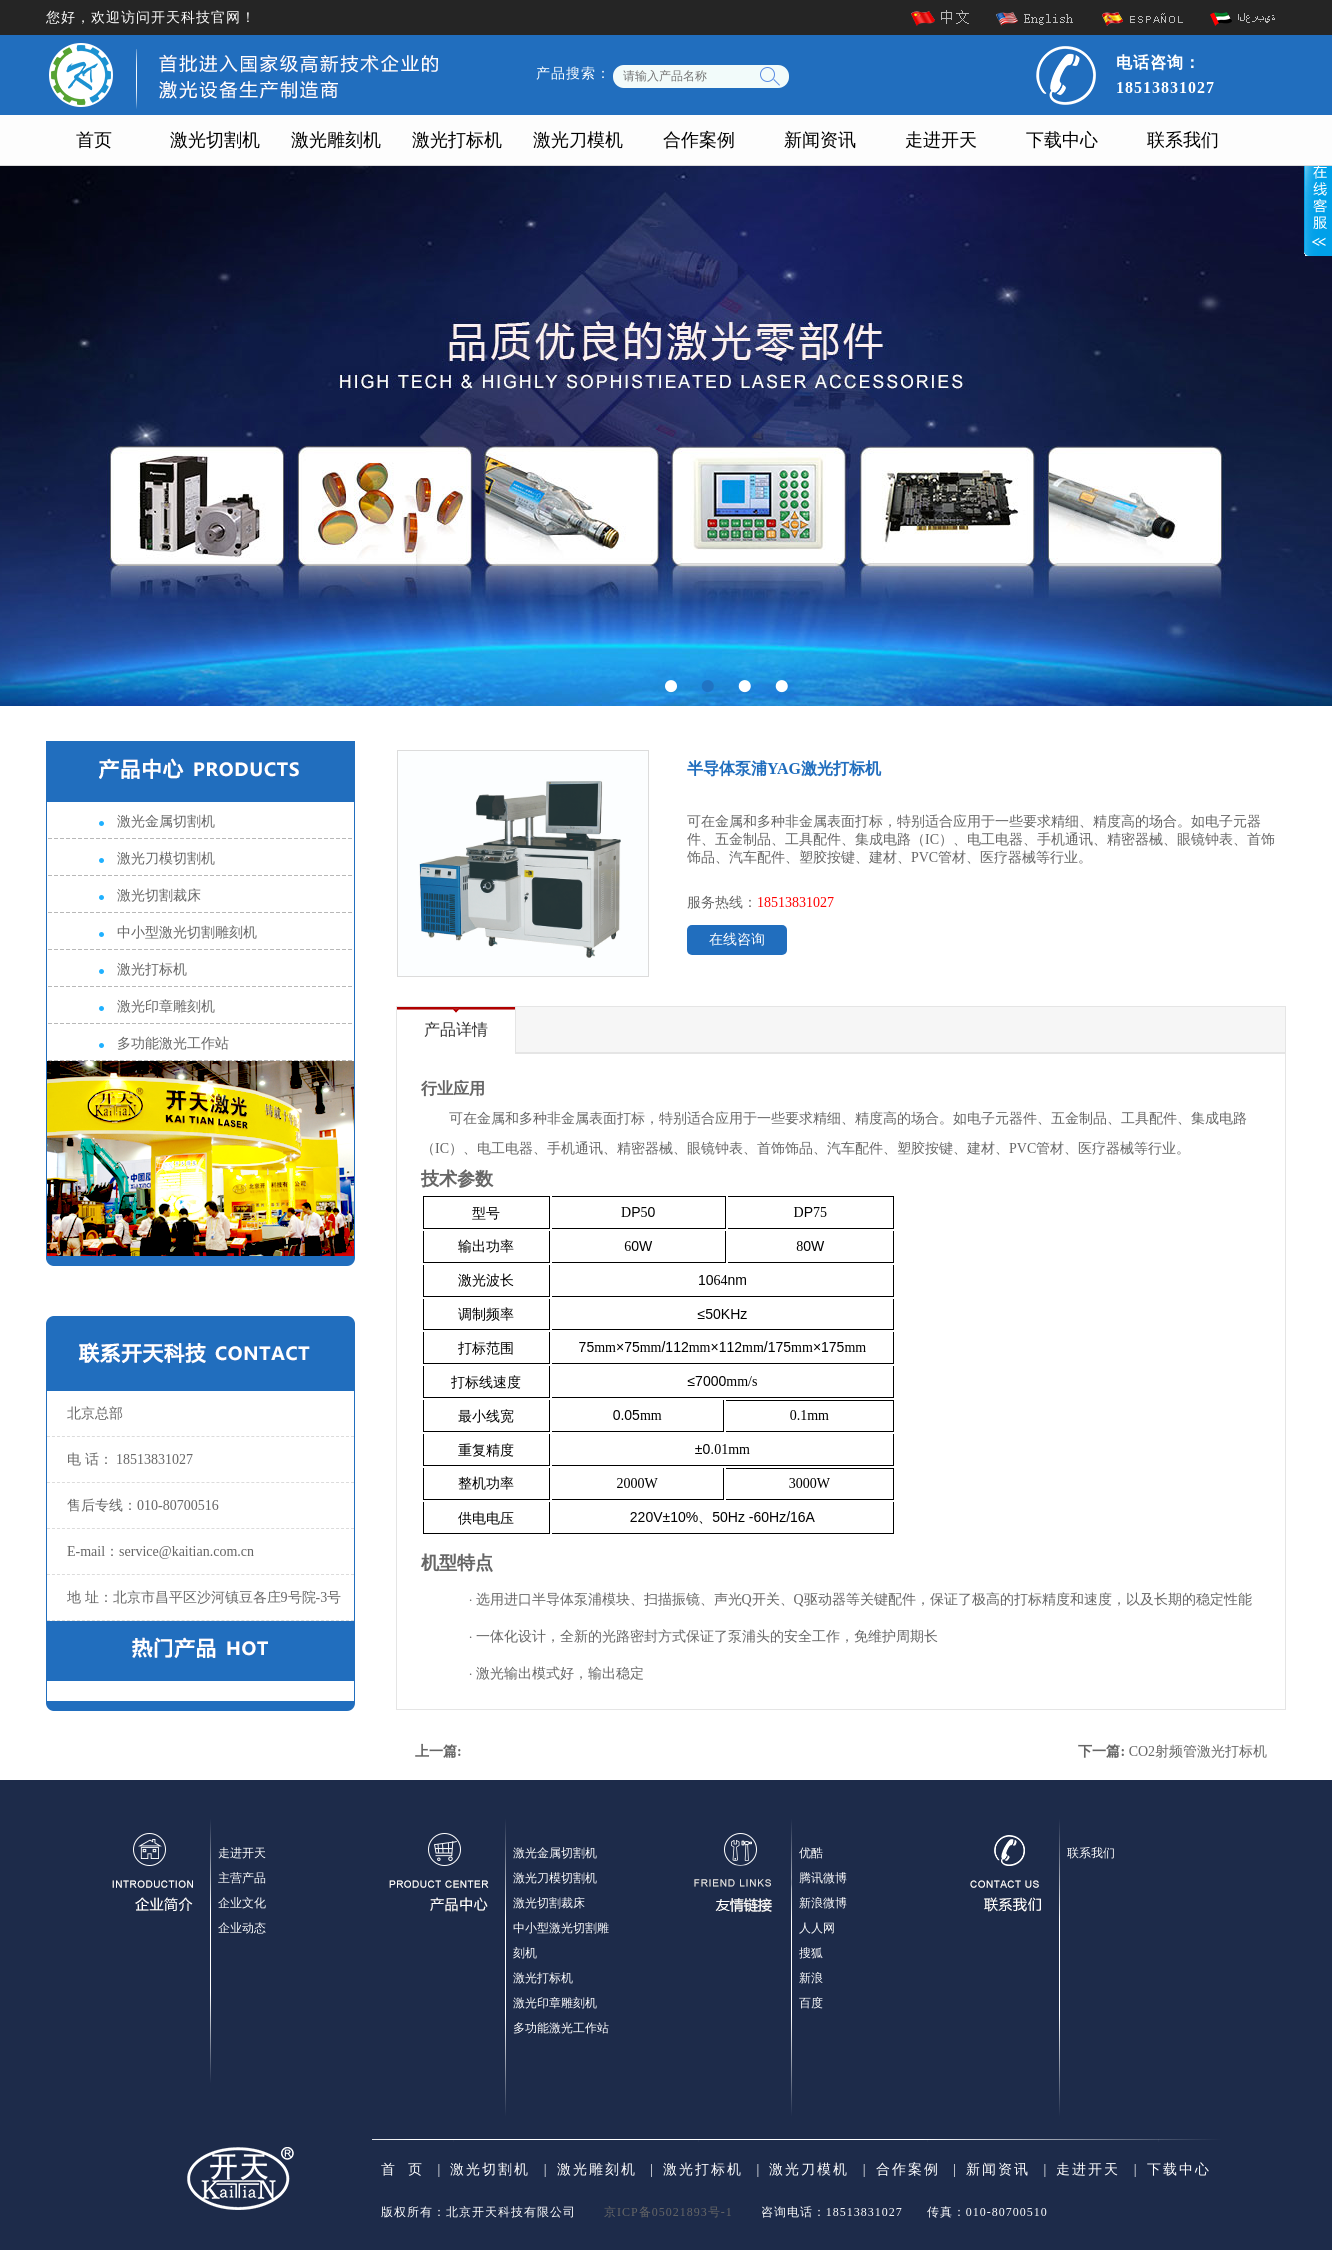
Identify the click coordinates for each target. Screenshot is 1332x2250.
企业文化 (242, 1903)
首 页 (402, 2169)
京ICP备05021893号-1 (668, 2212)
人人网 (817, 1928)
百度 (811, 2003)
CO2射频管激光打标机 (1198, 1751)
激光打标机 (457, 140)
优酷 (811, 1853)
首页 (94, 140)
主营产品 (242, 1878)
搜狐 (811, 1953)
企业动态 (242, 1928)
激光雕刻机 (336, 140)
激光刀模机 (578, 140)
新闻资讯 (820, 140)
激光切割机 (215, 140)
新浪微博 (823, 1903)
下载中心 (1062, 140)
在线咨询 (737, 939)
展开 (1318, 197)
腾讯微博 (823, 1878)
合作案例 (699, 140)
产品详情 (456, 1029)
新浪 (811, 1978)
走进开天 (941, 140)
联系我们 (1183, 140)
